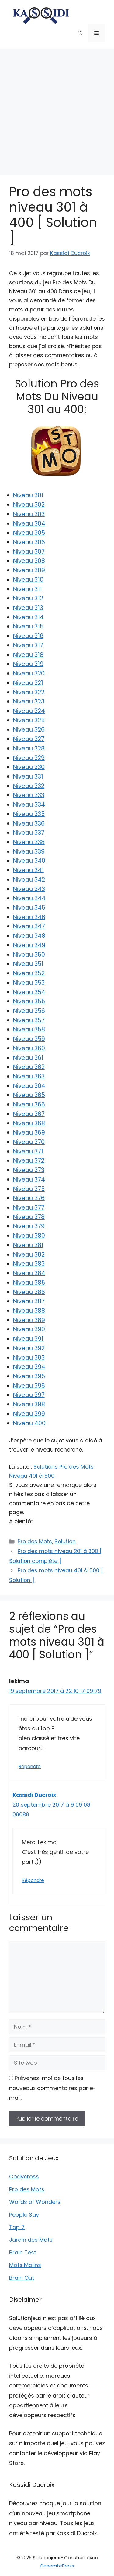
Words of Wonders (34, 2202)
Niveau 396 (29, 1386)
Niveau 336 (29, 823)
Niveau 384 (29, 1273)
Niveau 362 (29, 1067)
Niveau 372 (28, 1161)
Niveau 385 (29, 1283)
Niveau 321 (28, 683)
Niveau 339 (29, 851)
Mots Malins (25, 2265)
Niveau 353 (29, 983)
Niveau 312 (28, 598)
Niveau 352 (29, 973)
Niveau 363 (29, 1076)
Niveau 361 (28, 1058)
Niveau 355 (29, 1001)
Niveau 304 (29, 524)
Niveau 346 (29, 917)
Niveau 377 (28, 1207)
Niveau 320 (29, 673)
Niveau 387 (29, 1301)
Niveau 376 (29, 1198)
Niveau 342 (29, 880)
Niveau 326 (29, 729)
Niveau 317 (28, 645)
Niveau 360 (29, 1048)
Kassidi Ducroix (34, 1795)
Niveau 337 (28, 833)
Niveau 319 (28, 664)
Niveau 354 (29, 992)
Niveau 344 (29, 898)
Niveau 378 (29, 1217)
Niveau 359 (29, 1039)
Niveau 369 (29, 1132)
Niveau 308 (29, 561)
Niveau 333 (28, 795)
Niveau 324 (29, 711)
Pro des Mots (35, 1541)
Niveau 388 (29, 1311)
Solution (65, 1541)
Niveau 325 (29, 720)
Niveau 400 (29, 1423)
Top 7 (17, 2227)
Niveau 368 (29, 1123)
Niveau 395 (29, 1376)
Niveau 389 (29, 1320)
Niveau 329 (29, 758)
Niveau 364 (29, 1086)
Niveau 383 (29, 1264)
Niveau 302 (29, 505)
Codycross (24, 2176)
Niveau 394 (29, 1367)
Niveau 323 (28, 701)
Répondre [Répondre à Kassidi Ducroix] (33, 1880)
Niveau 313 (28, 608)
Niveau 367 (29, 1114)
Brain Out (21, 2278)
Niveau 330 (29, 767)
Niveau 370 (29, 1142)
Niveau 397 (29, 1395)
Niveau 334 (29, 805)
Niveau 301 (28, 495)
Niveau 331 (28, 776)
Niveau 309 (29, 570)
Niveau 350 (29, 955)
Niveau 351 (28, 964)
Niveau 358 (29, 1029)
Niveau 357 (29, 1020)
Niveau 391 (28, 1339)
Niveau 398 (29, 1404)
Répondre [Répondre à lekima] (30, 1766)
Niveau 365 (29, 1095)
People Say (24, 2214)
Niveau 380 (29, 1236)
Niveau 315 (28, 626)
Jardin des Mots (31, 2239)
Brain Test (22, 2252)
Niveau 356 (29, 1011)
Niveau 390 (29, 1329)
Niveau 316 (28, 636)
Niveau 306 (29, 542)
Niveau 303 (29, 514)
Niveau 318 (28, 655)
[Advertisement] (57, 109)
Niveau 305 (29, 533)
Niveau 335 (29, 814)
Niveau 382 (29, 1254)
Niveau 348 (29, 936)
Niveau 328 (29, 748)
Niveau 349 (29, 945)
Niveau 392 (29, 1348)
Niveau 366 (29, 1104)
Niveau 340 (29, 861)
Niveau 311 (27, 589)
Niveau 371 (28, 1151)
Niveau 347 (29, 926)
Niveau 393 (29, 1358)
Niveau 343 (29, 889)
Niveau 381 (28, 1245)
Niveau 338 (29, 842)
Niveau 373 (28, 1170)
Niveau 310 (28, 580)
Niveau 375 (29, 1189)
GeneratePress (57, 2566)
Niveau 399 (29, 1414)
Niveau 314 (28, 617)
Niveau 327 (28, 739)
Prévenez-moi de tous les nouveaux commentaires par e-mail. (52, 2088)
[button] (79, 33)
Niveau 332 (28, 786)
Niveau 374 (29, 1179)
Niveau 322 (28, 692)
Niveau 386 (29, 1292)
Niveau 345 (29, 908)
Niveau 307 (29, 552)
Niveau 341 (28, 870)
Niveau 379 (29, 1226)
